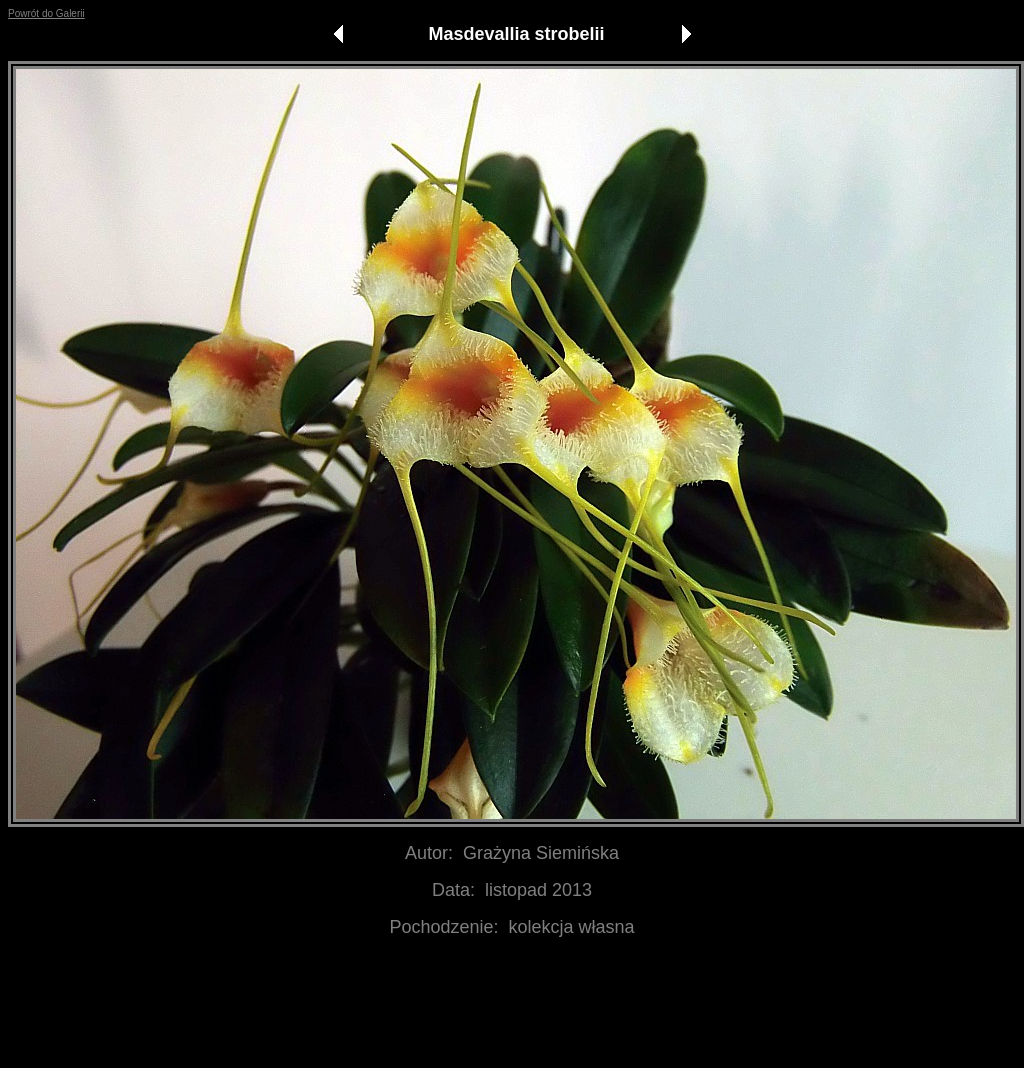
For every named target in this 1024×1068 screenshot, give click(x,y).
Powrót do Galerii (46, 13)
